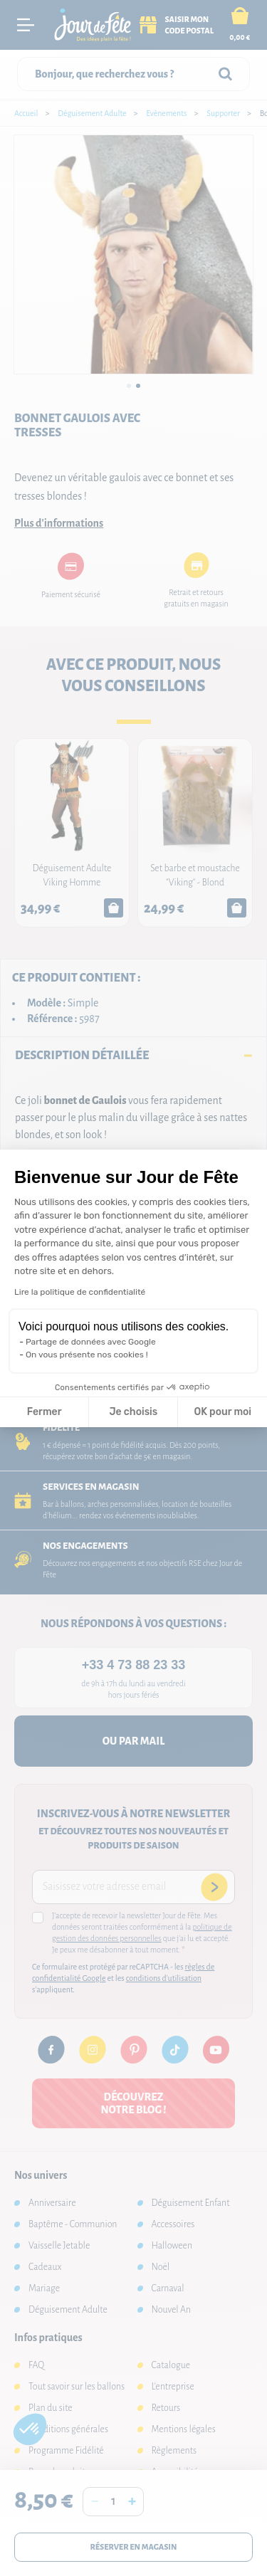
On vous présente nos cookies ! (87, 1355)
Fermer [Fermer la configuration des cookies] (44, 1412)
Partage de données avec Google (91, 1342)
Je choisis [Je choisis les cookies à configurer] (133, 1412)
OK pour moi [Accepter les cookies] (222, 1412)
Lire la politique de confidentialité (79, 1292)
